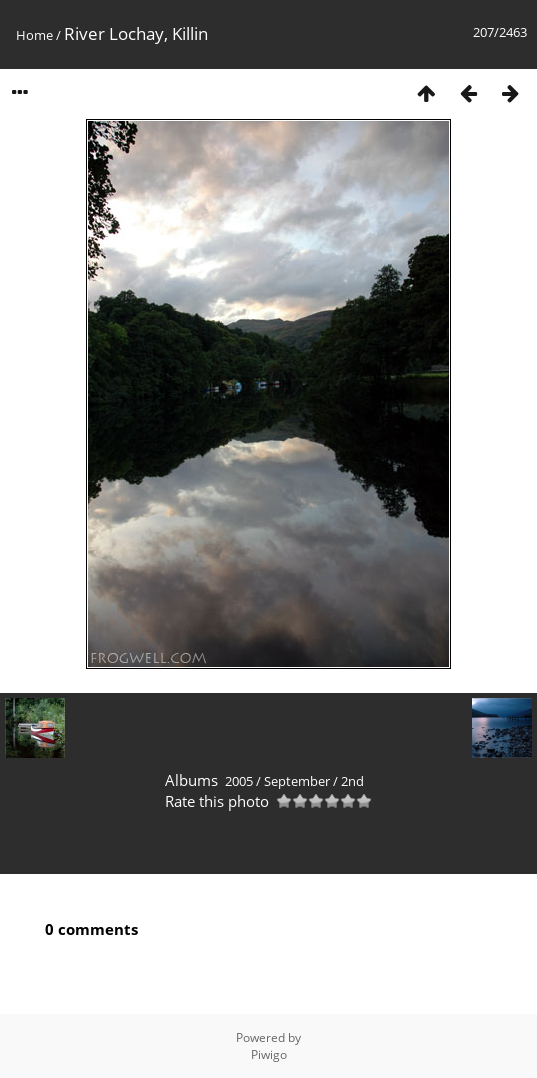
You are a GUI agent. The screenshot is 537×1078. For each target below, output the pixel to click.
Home (34, 35)
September (297, 781)
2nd (352, 781)
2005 (239, 781)
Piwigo (269, 1054)
